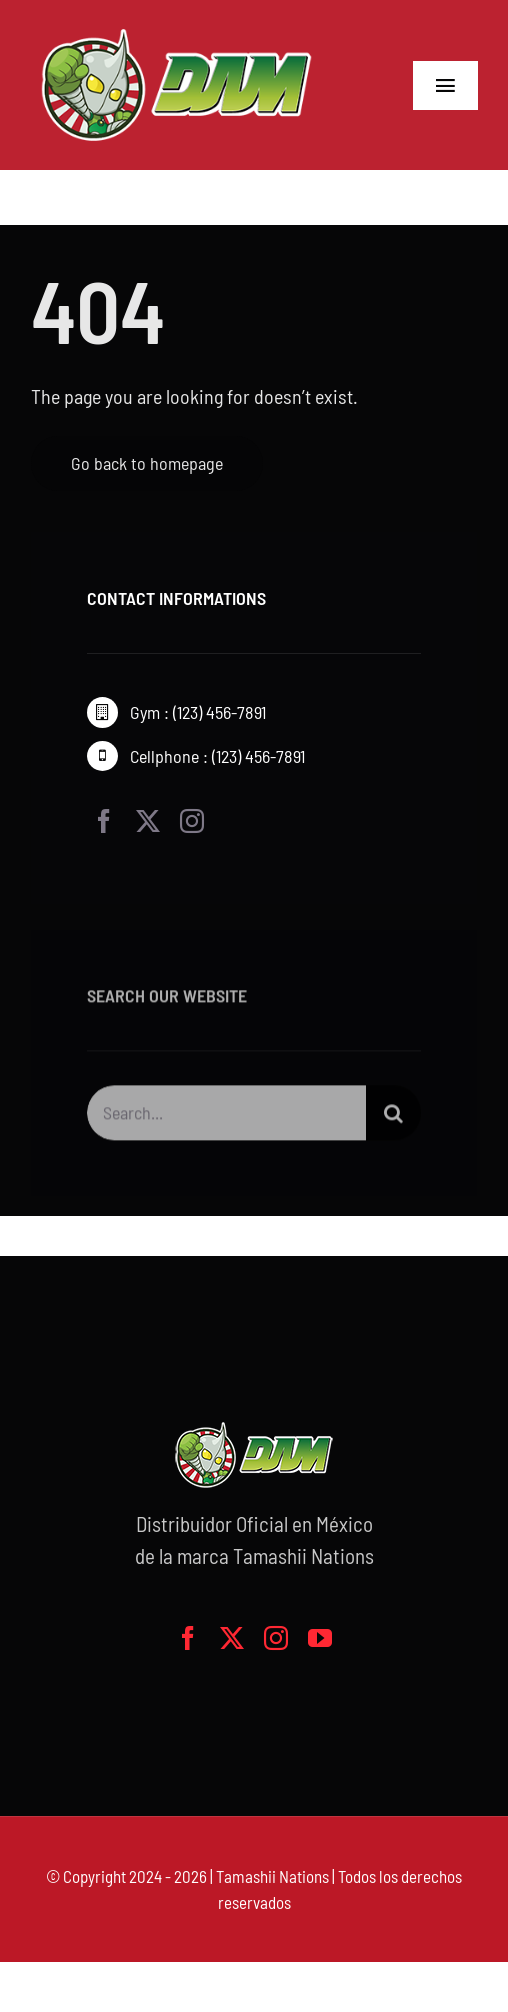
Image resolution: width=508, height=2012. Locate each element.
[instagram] (192, 821)
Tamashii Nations (272, 1876)
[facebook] (104, 821)
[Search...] (226, 1115)
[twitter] (148, 821)
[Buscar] (393, 1115)
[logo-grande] (176, 30)
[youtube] (320, 1638)
